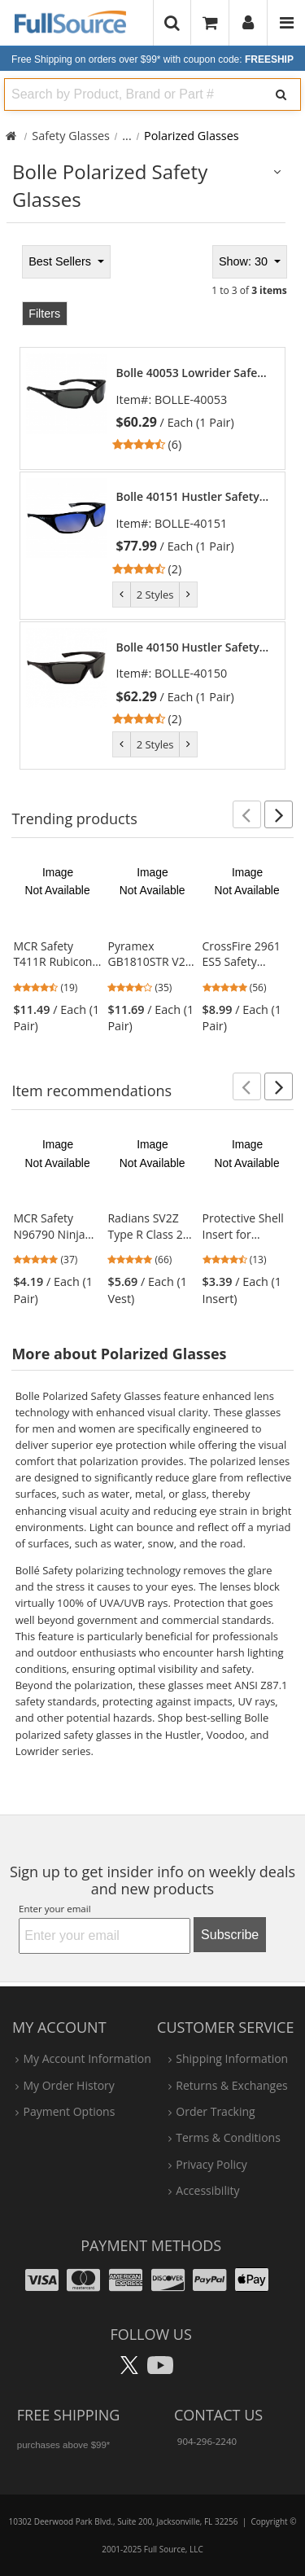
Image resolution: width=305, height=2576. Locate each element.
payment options (69, 2111)
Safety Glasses (71, 135)
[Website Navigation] (287, 22)
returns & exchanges (231, 2085)
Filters (44, 313)
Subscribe (230, 1935)
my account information (86, 2058)
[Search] (281, 94)
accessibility (207, 2190)
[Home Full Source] (11, 135)
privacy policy (211, 2164)
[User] (248, 22)
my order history (68, 2085)
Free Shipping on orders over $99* (152, 59)
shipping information (232, 2058)
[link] (192, 409)
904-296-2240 (207, 2441)
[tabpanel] (152, 505)
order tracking (215, 2111)
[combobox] (130, 94)
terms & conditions (228, 2137)
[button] (247, 814)
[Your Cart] (210, 22)
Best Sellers (61, 261)
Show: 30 (245, 261)
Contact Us (218, 2415)
